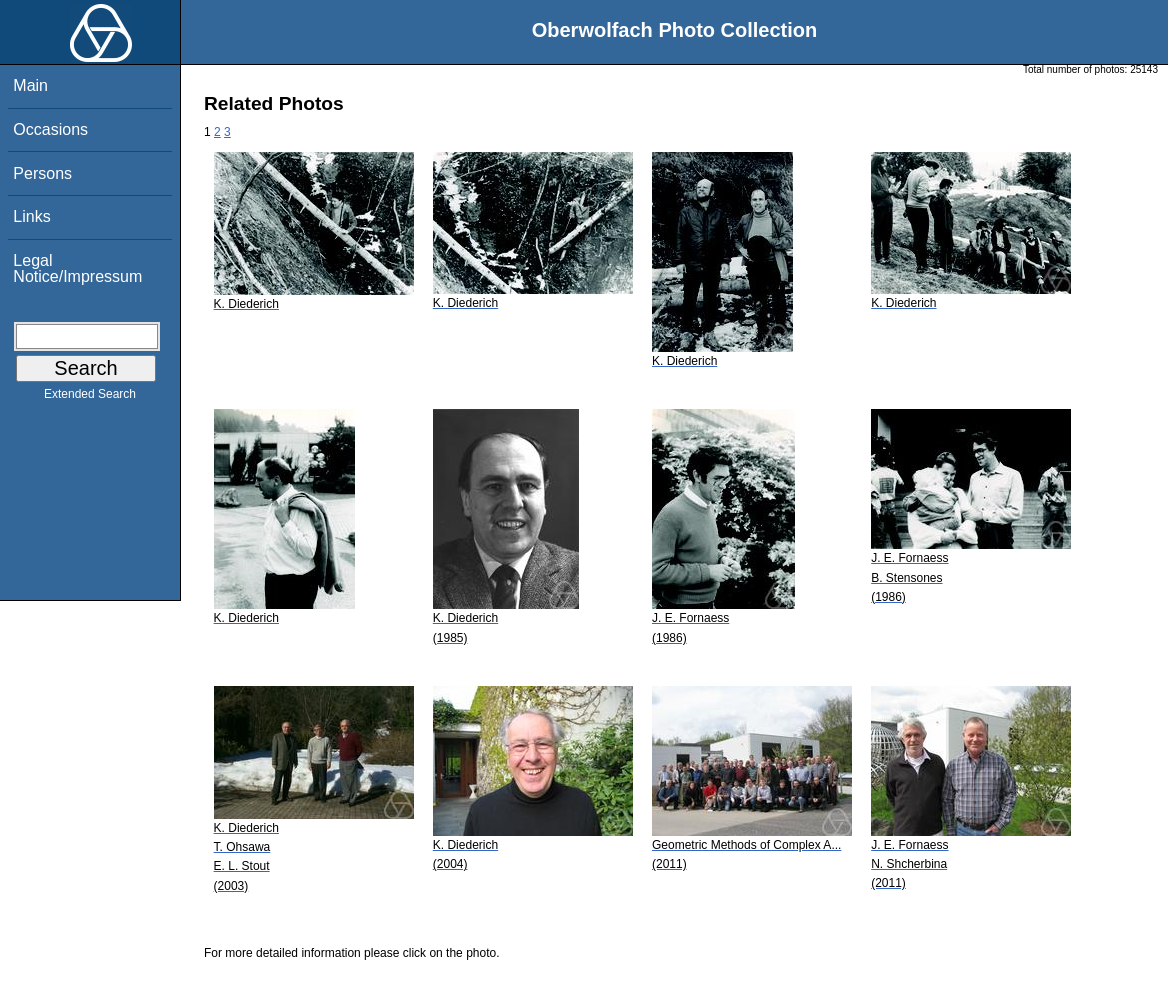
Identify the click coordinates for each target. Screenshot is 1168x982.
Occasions (50, 129)
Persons (42, 173)
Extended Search (90, 398)
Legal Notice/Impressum (77, 268)
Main (30, 85)
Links (31, 216)
